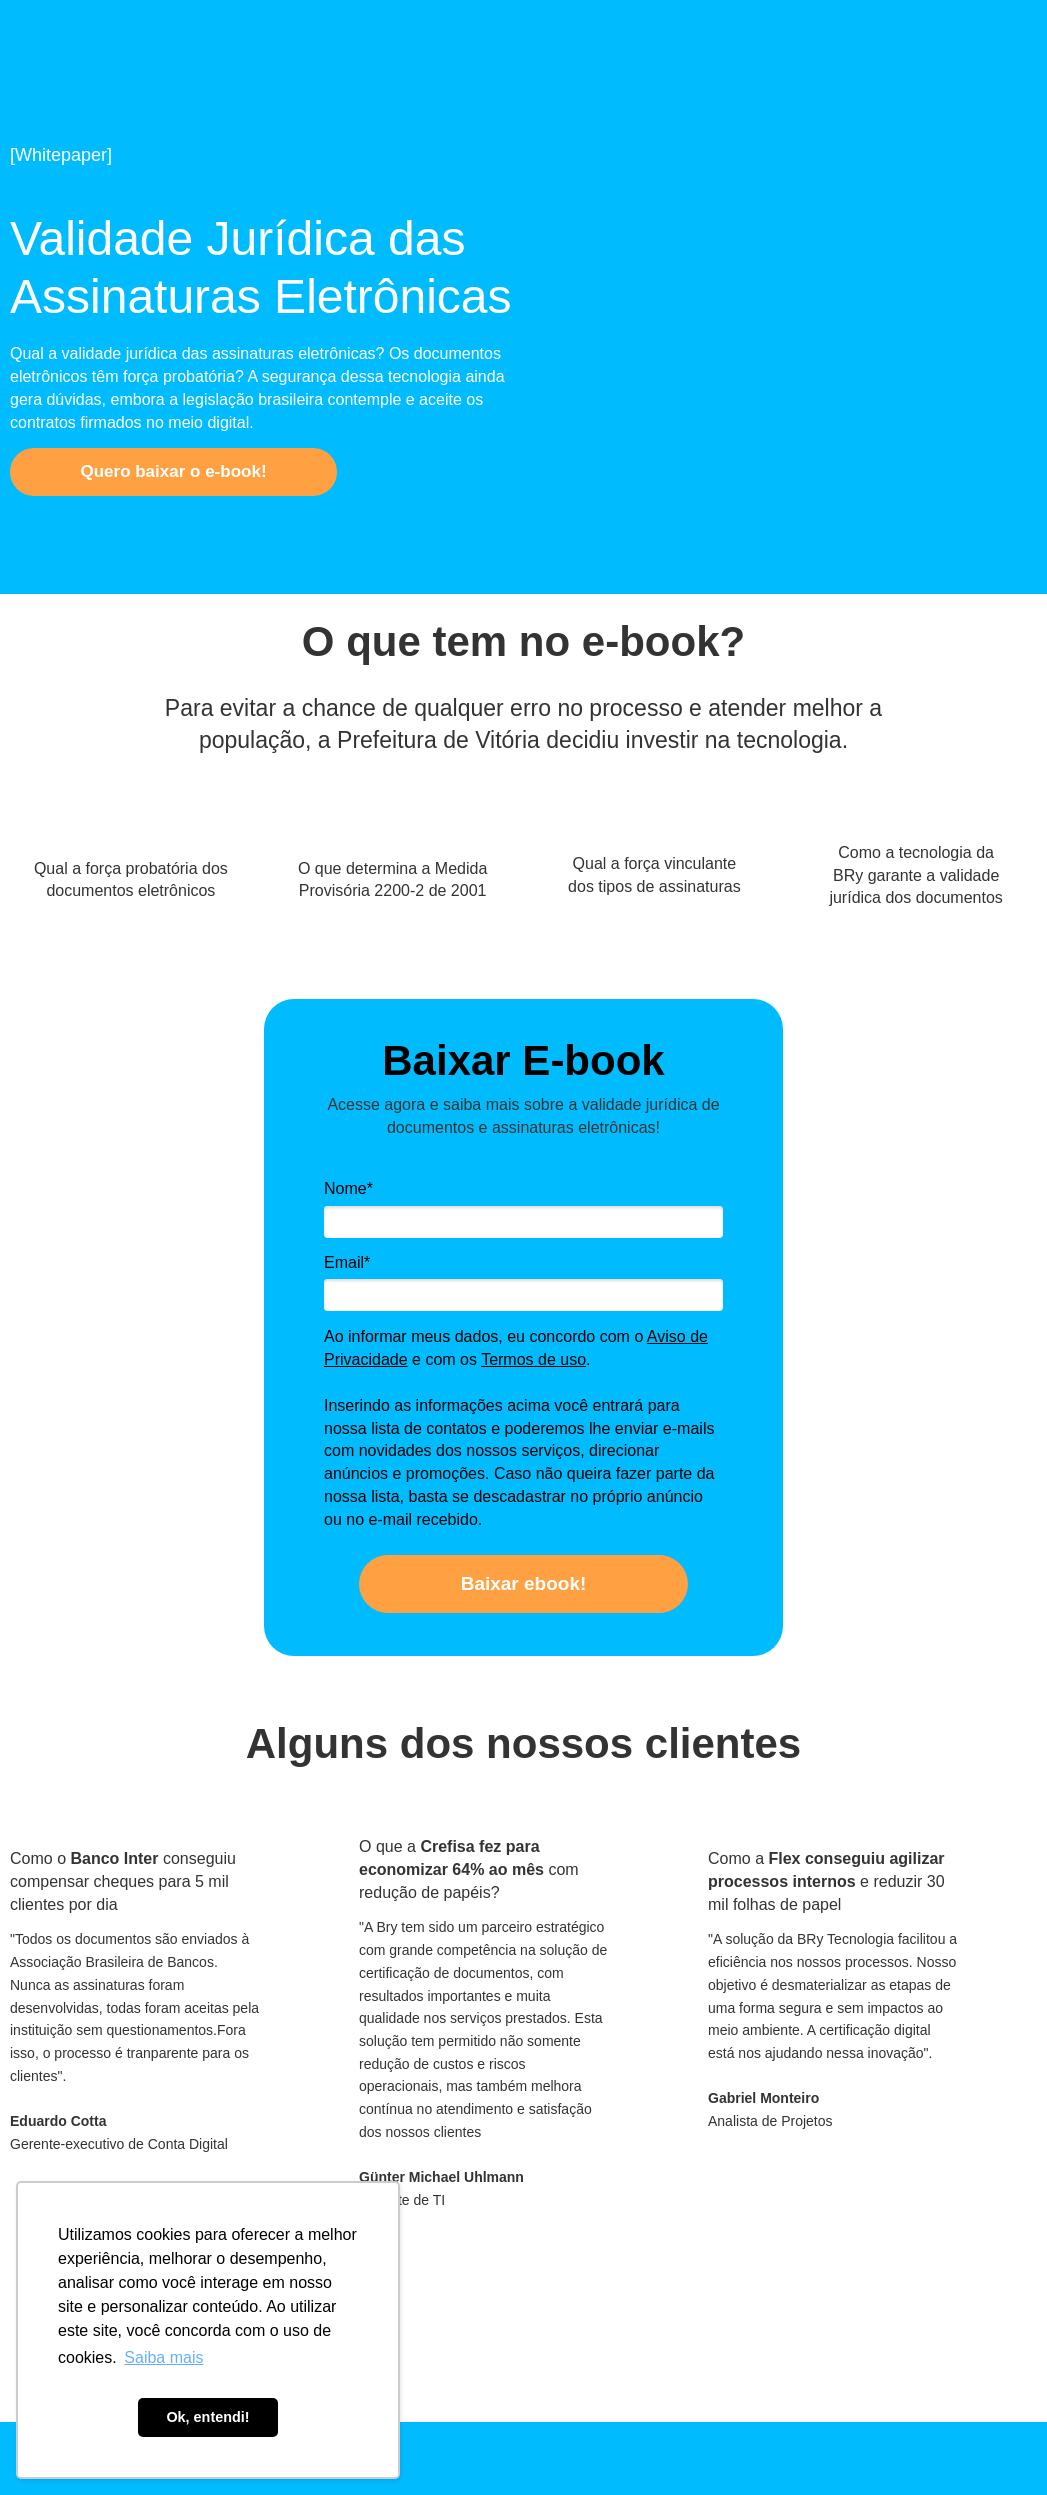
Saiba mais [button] (163, 2357)
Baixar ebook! (524, 1583)
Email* (347, 1262)
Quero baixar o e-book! (173, 471)
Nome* (348, 1188)
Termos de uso (533, 1359)
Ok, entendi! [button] (207, 2417)
